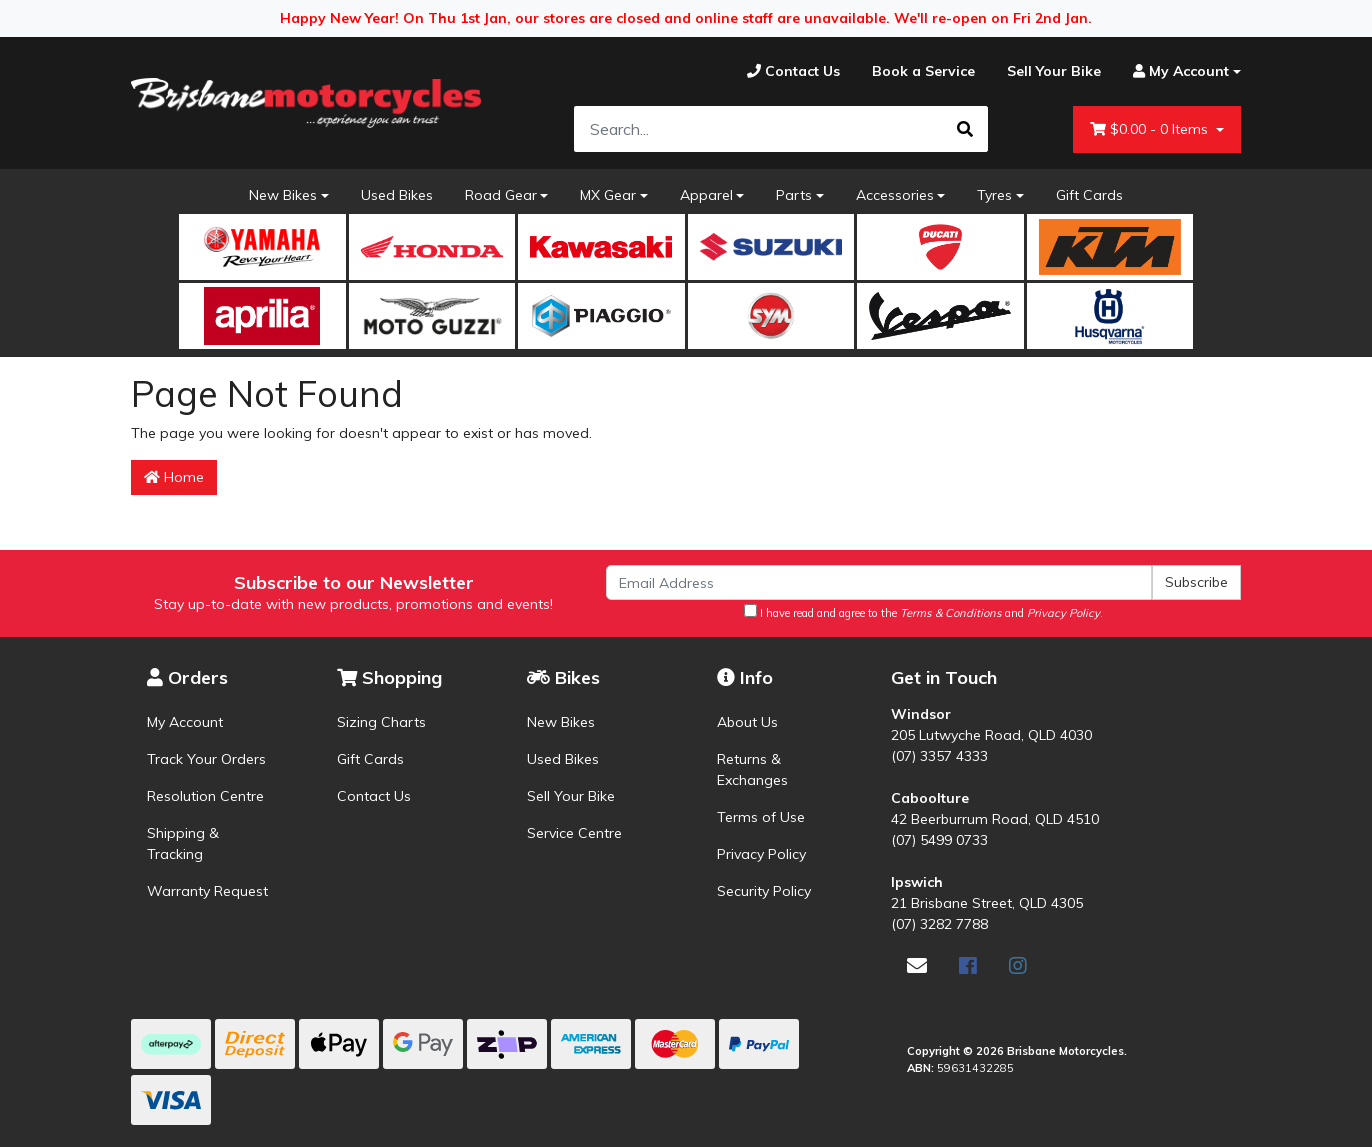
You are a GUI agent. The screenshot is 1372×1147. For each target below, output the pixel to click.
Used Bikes (397, 195)
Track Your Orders (206, 759)
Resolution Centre (205, 796)
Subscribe (1196, 582)
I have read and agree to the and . (923, 612)
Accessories (895, 195)
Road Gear (501, 195)
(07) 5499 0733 (939, 840)
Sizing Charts (381, 722)
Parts (794, 195)
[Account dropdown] (1179, 71)
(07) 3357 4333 (939, 756)
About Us (747, 722)
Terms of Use (761, 817)
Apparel (706, 195)
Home (174, 477)
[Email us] (917, 965)
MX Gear (608, 195)
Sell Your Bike (571, 796)
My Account (185, 722)
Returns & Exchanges (752, 769)
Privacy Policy (761, 854)
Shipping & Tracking (183, 843)
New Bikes (283, 195)
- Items (1151, 129)
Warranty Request (207, 891)
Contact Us (374, 796)
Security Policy (764, 891)
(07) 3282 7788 (939, 924)
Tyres (994, 195)
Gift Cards (1089, 195)
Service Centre (574, 833)
